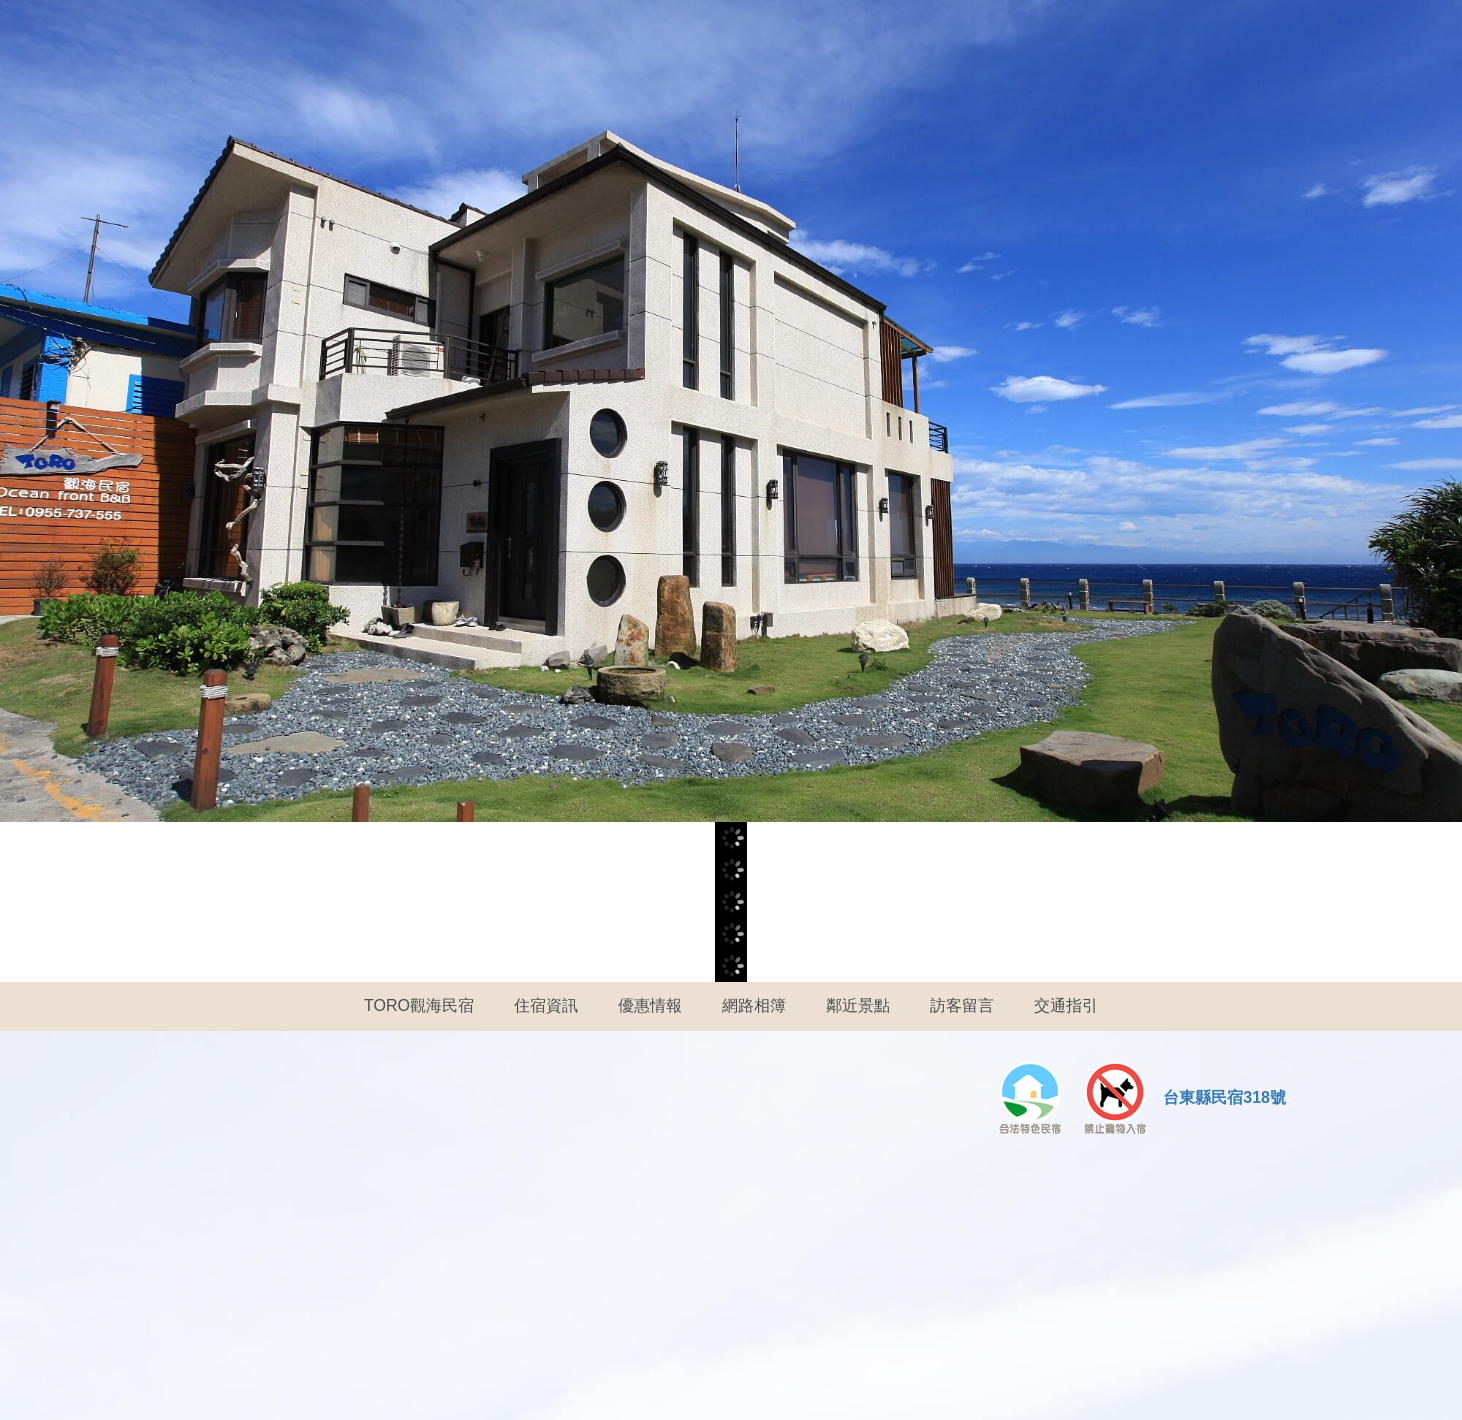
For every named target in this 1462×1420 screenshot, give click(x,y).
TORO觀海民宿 (419, 1005)
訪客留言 (962, 1005)
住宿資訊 (546, 1005)
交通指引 (1066, 1005)
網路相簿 (754, 1005)
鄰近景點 (858, 1005)
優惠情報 (650, 1005)
